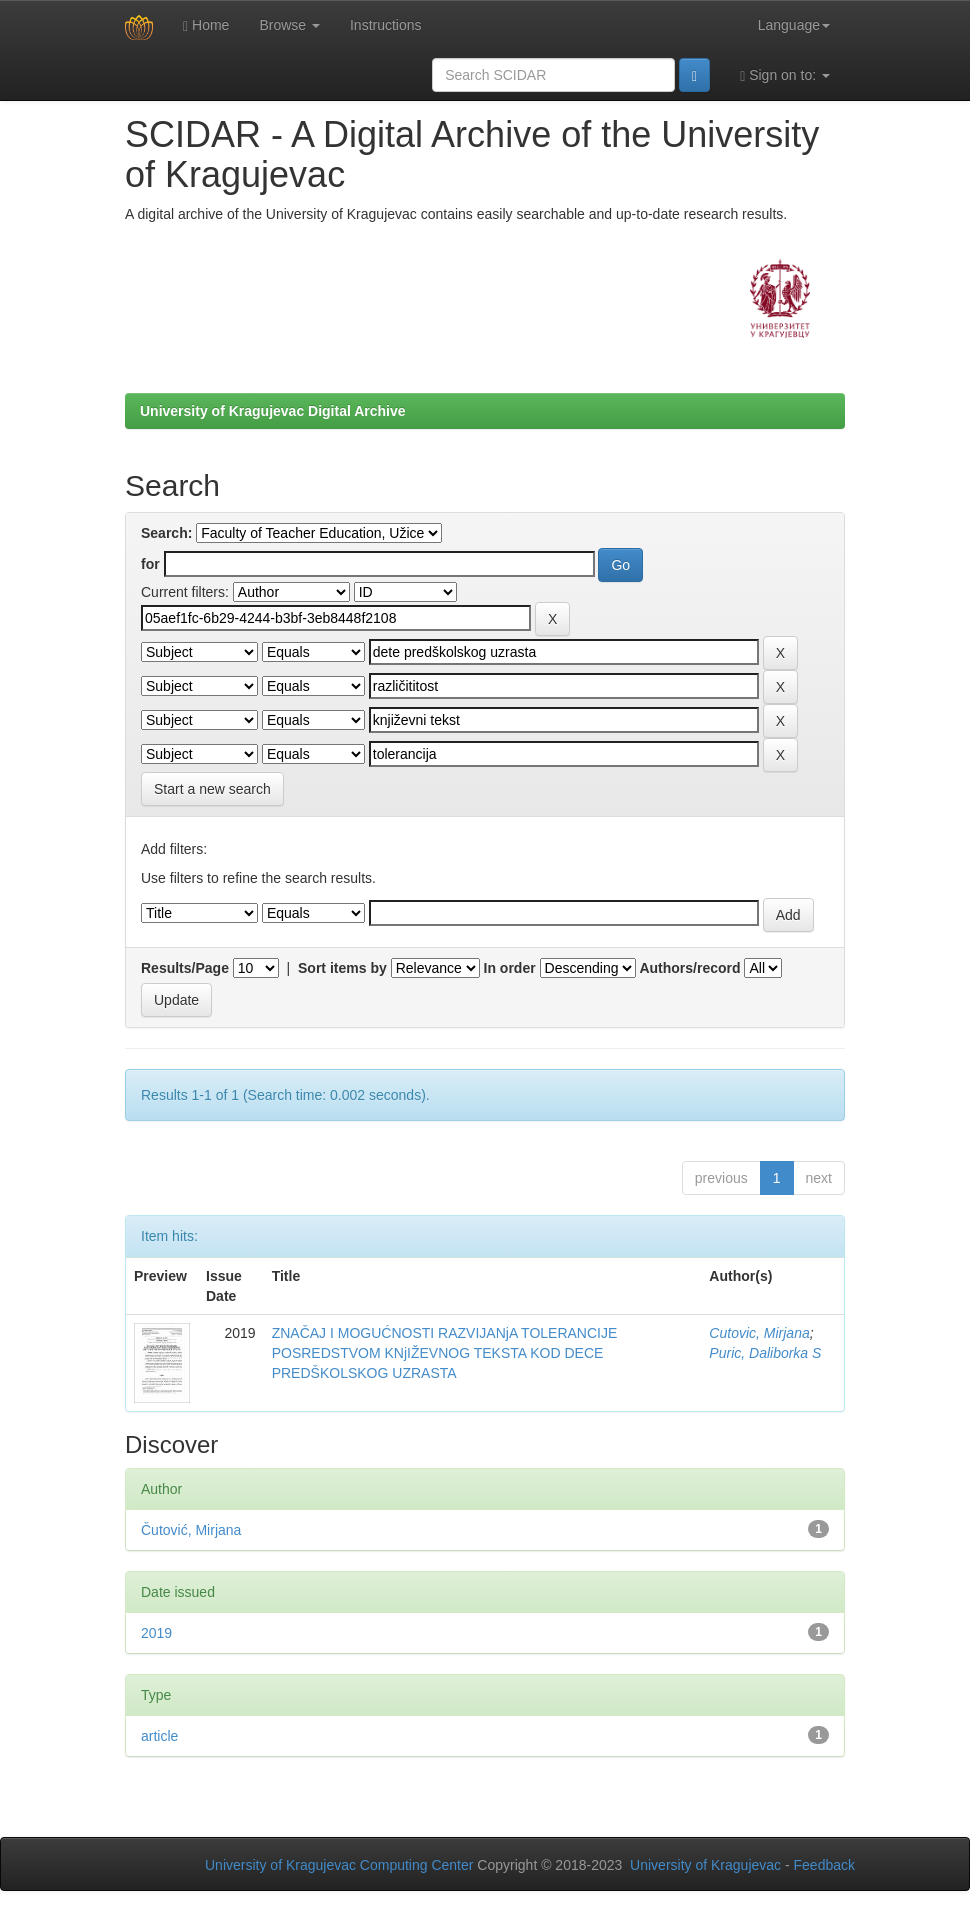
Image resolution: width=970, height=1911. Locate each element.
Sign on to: (785, 75)
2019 (156, 1633)
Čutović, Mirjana (191, 1530)
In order (510, 968)
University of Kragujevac (705, 1865)
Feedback (824, 1865)
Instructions (386, 25)
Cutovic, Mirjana (759, 1333)
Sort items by (342, 968)
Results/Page (185, 968)
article (159, 1736)
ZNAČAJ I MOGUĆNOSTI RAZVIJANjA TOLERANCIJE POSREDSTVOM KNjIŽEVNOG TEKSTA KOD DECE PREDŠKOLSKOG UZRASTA (445, 1353)
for (150, 564)
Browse (289, 25)
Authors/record (689, 968)
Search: (166, 533)
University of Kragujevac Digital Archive (273, 411)
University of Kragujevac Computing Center (339, 1865)
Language (794, 25)
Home (206, 25)
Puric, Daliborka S (765, 1353)
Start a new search (212, 789)
